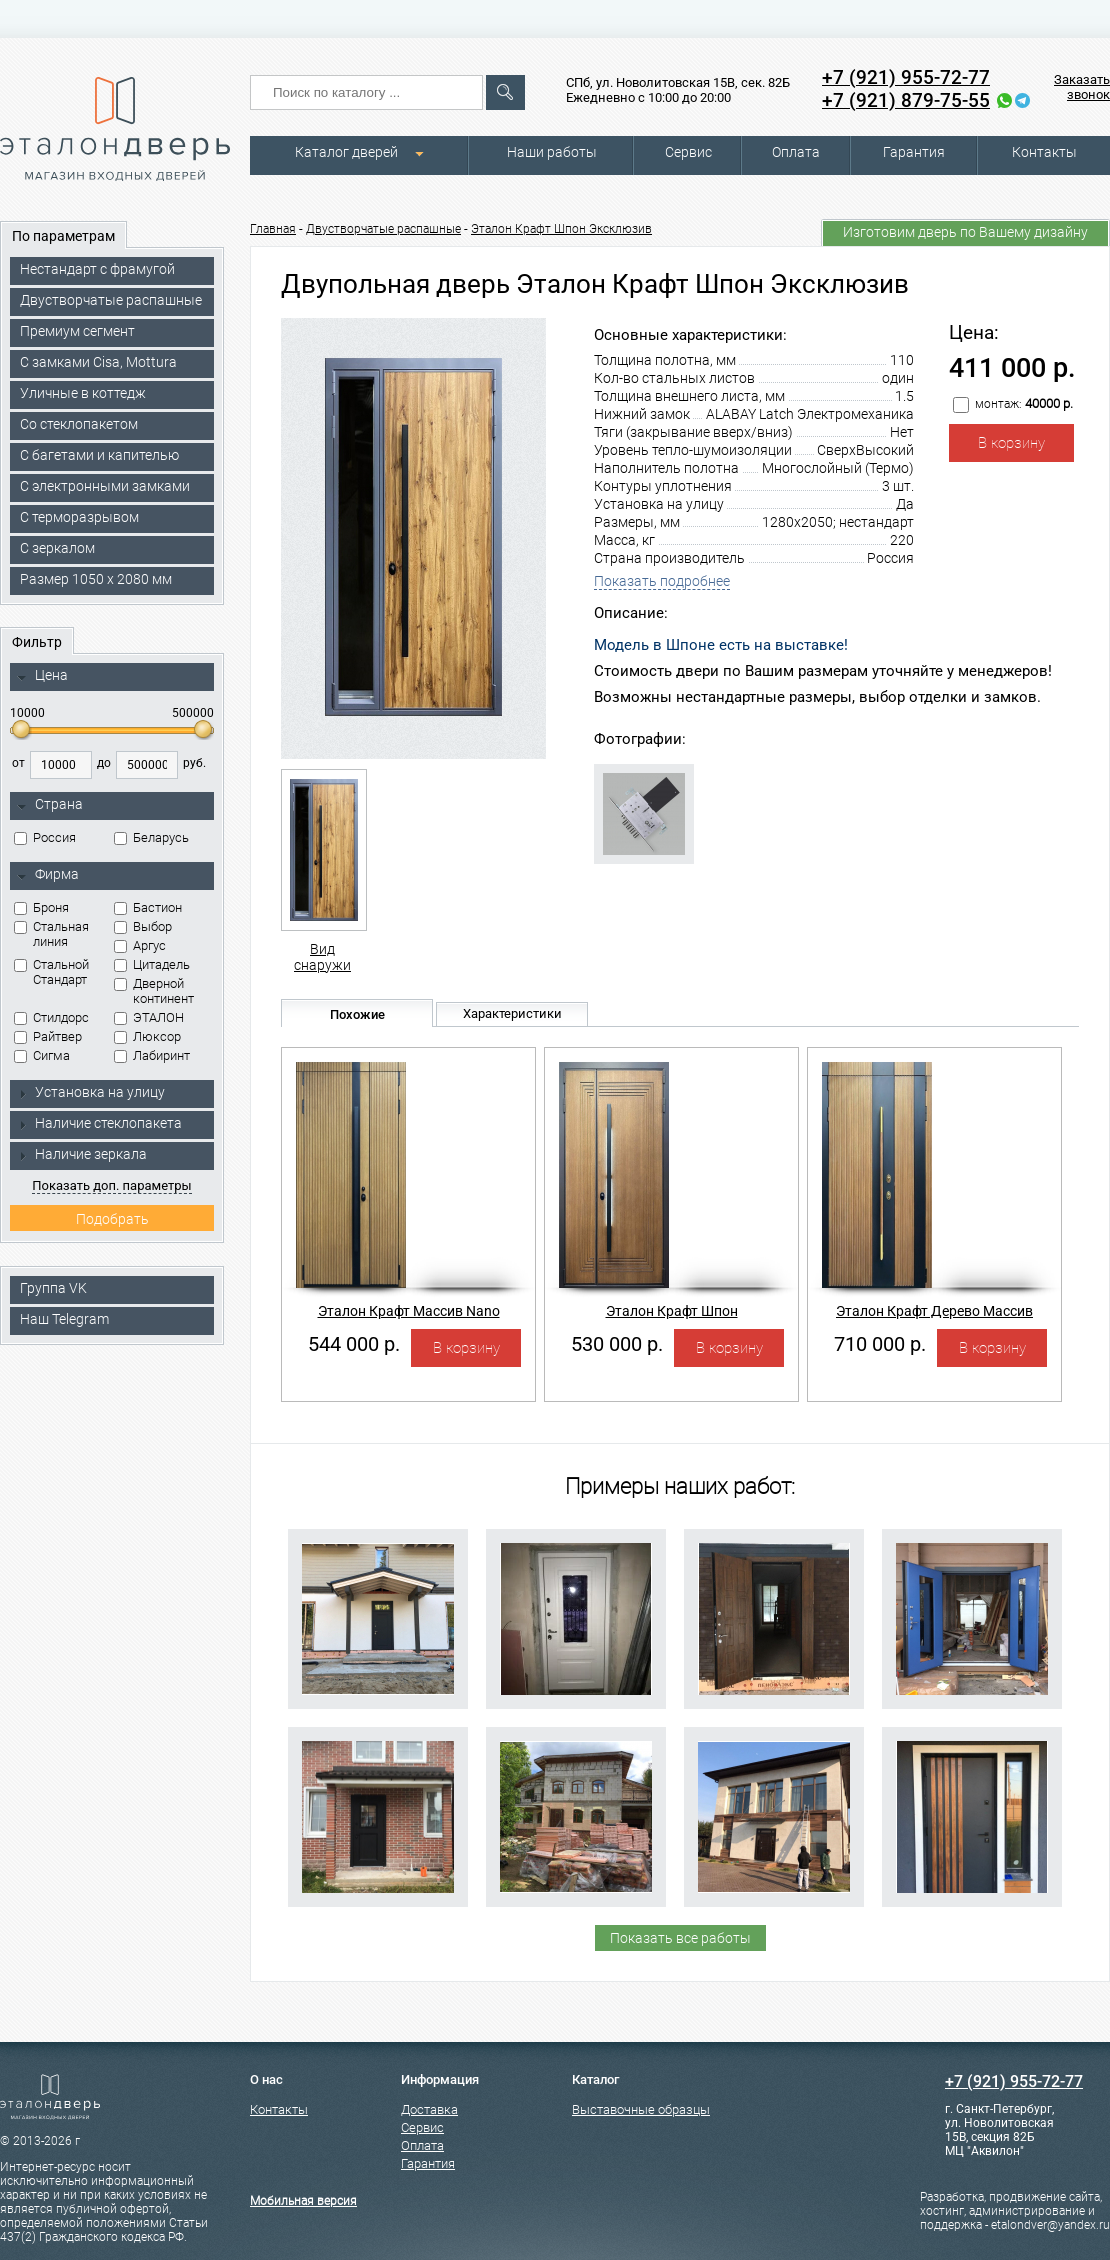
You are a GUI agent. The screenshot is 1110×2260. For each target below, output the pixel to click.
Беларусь (151, 837)
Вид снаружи (322, 871)
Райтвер (48, 1036)
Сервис (688, 152)
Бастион (148, 907)
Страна (50, 805)
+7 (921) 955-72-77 (906, 77)
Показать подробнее (662, 581)
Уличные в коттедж (83, 393)
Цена (42, 676)
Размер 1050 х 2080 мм (96, 579)
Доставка (429, 2109)
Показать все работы (680, 1938)
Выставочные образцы (641, 2109)
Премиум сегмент (77, 331)
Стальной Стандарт (51, 972)
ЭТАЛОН (149, 1017)
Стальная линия (51, 934)
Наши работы (552, 152)
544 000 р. (354, 1344)
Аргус (140, 945)
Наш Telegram (64, 1319)
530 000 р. (617, 1344)
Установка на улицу (91, 1092)
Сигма (42, 1055)
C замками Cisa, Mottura (98, 362)
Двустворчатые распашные (111, 300)
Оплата (796, 152)
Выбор (143, 926)
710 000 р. (880, 1344)
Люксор (147, 1036)
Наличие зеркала (82, 1154)
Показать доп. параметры (111, 1185)
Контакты (1044, 152)
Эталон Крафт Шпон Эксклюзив (561, 229)
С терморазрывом (79, 517)
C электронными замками (105, 486)
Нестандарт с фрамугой (97, 269)
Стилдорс (51, 1017)
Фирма (48, 875)
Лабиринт (152, 1055)
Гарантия (914, 152)
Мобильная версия (303, 2201)
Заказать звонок (1082, 87)
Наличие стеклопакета (99, 1123)
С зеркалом (57, 548)
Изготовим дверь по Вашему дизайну (965, 232)
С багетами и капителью (99, 455)
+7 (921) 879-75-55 (906, 100)
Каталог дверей (346, 152)
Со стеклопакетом (79, 424)
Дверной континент (154, 991)
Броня (41, 907)
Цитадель (152, 964)
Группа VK (53, 1288)
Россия (45, 837)
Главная (273, 229)
